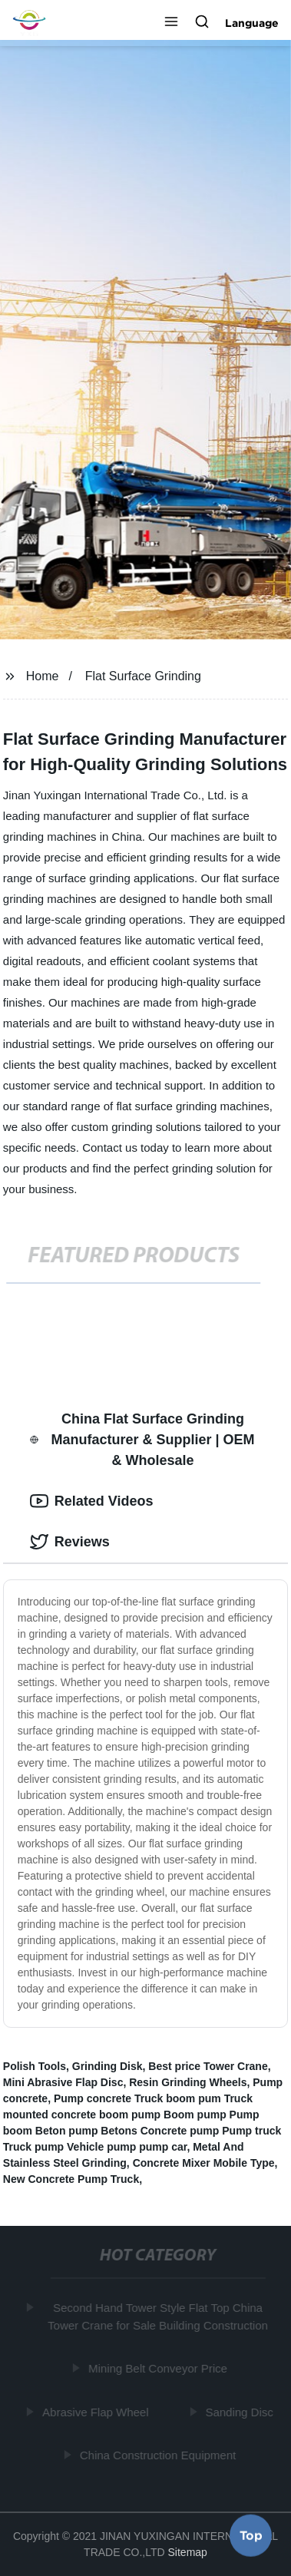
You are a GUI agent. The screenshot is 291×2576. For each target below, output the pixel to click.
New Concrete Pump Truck (71, 2179)
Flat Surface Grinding (143, 676)
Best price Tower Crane (207, 2066)
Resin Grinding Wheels (187, 2082)
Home (42, 676)
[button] (171, 23)
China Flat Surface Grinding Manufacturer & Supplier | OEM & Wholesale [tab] (142, 1439)
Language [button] (252, 23)
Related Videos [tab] (92, 1501)
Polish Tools (34, 2066)
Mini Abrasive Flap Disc (63, 2082)
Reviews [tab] (70, 1542)
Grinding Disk (107, 2066)
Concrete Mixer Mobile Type (204, 2163)
